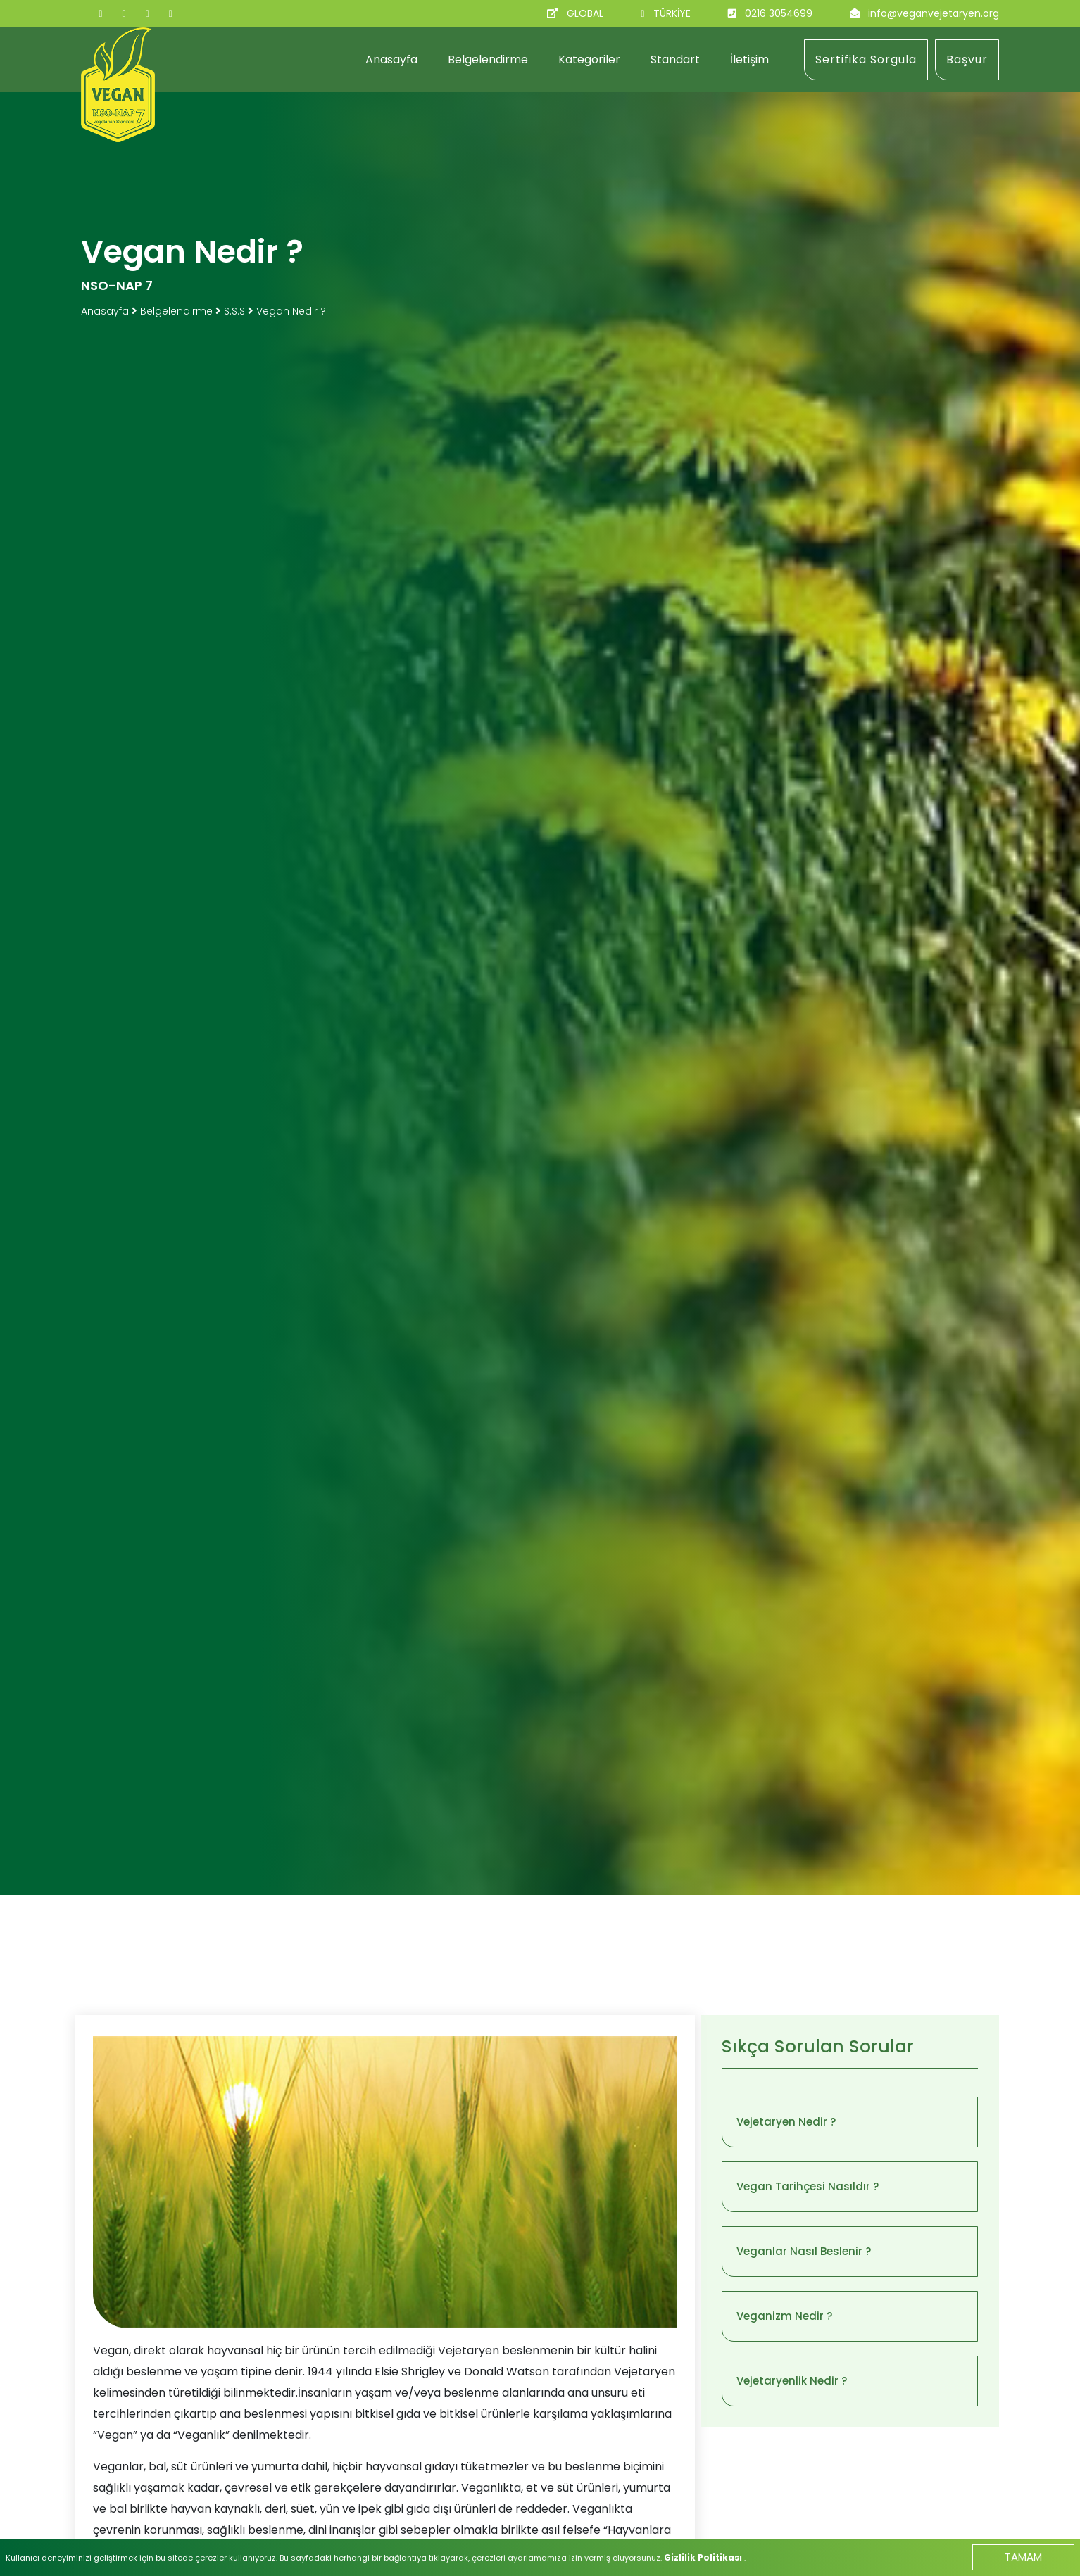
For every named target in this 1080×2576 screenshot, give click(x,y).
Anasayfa (391, 59)
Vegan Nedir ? (291, 311)
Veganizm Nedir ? (784, 2316)
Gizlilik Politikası (704, 2557)
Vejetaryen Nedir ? (786, 2121)
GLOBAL (585, 13)
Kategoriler (589, 59)
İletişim (749, 59)
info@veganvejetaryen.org (933, 13)
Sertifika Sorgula (866, 59)
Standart (675, 59)
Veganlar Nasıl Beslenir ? (803, 2251)
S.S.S (234, 311)
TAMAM (1023, 2556)
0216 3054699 (778, 13)
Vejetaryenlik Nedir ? (791, 2380)
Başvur (967, 59)
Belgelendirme (488, 59)
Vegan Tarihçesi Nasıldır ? (807, 2186)
